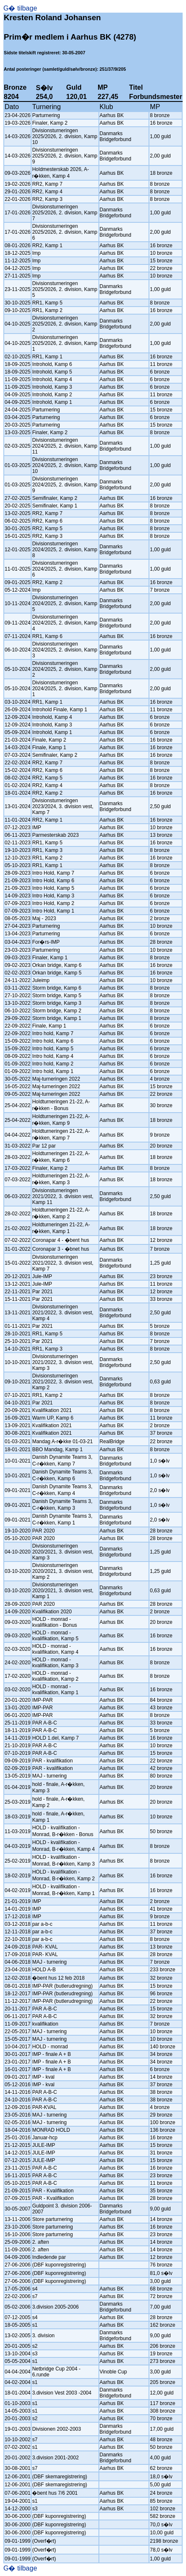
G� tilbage (20, 8)
